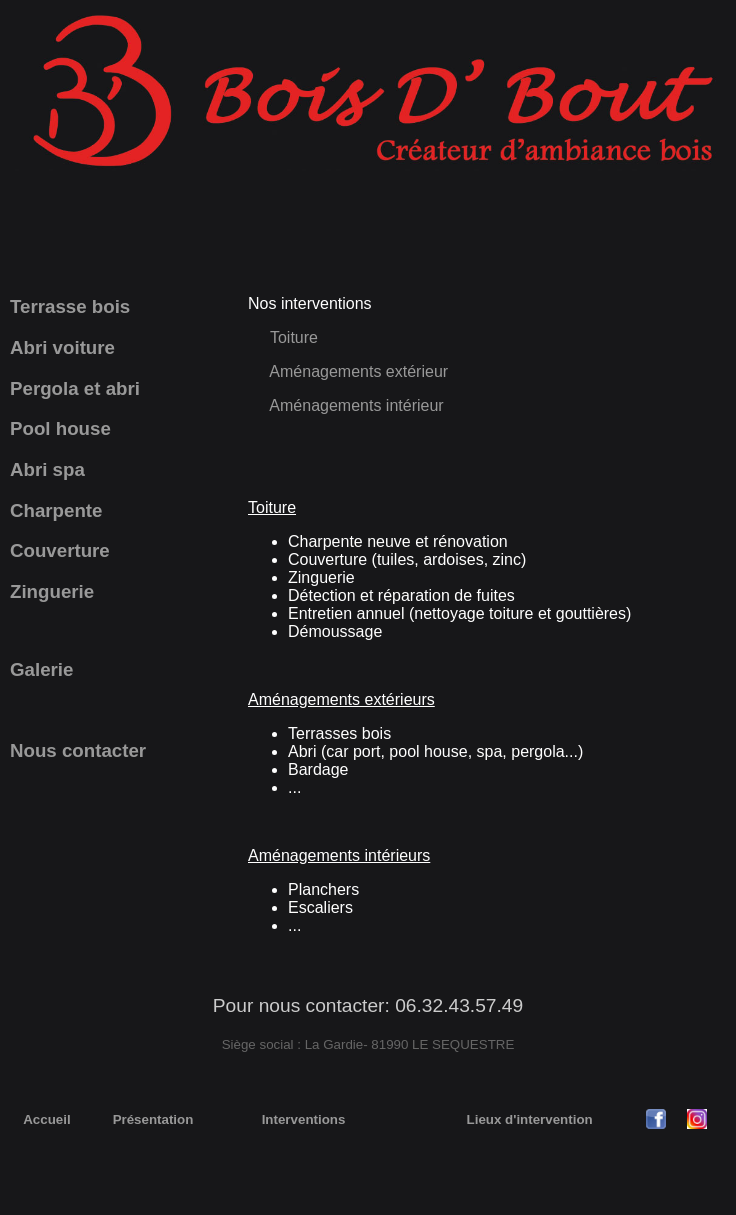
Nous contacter (78, 750)
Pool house (60, 428)
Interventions (304, 1119)
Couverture (60, 550)
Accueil (46, 1119)
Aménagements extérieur (358, 371)
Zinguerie (52, 591)
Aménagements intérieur (355, 405)
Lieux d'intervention (530, 1119)
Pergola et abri (75, 388)
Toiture (294, 337)
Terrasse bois (70, 306)
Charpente (56, 510)
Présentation (153, 1119)
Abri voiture (62, 347)
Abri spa (47, 469)
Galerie (41, 669)
